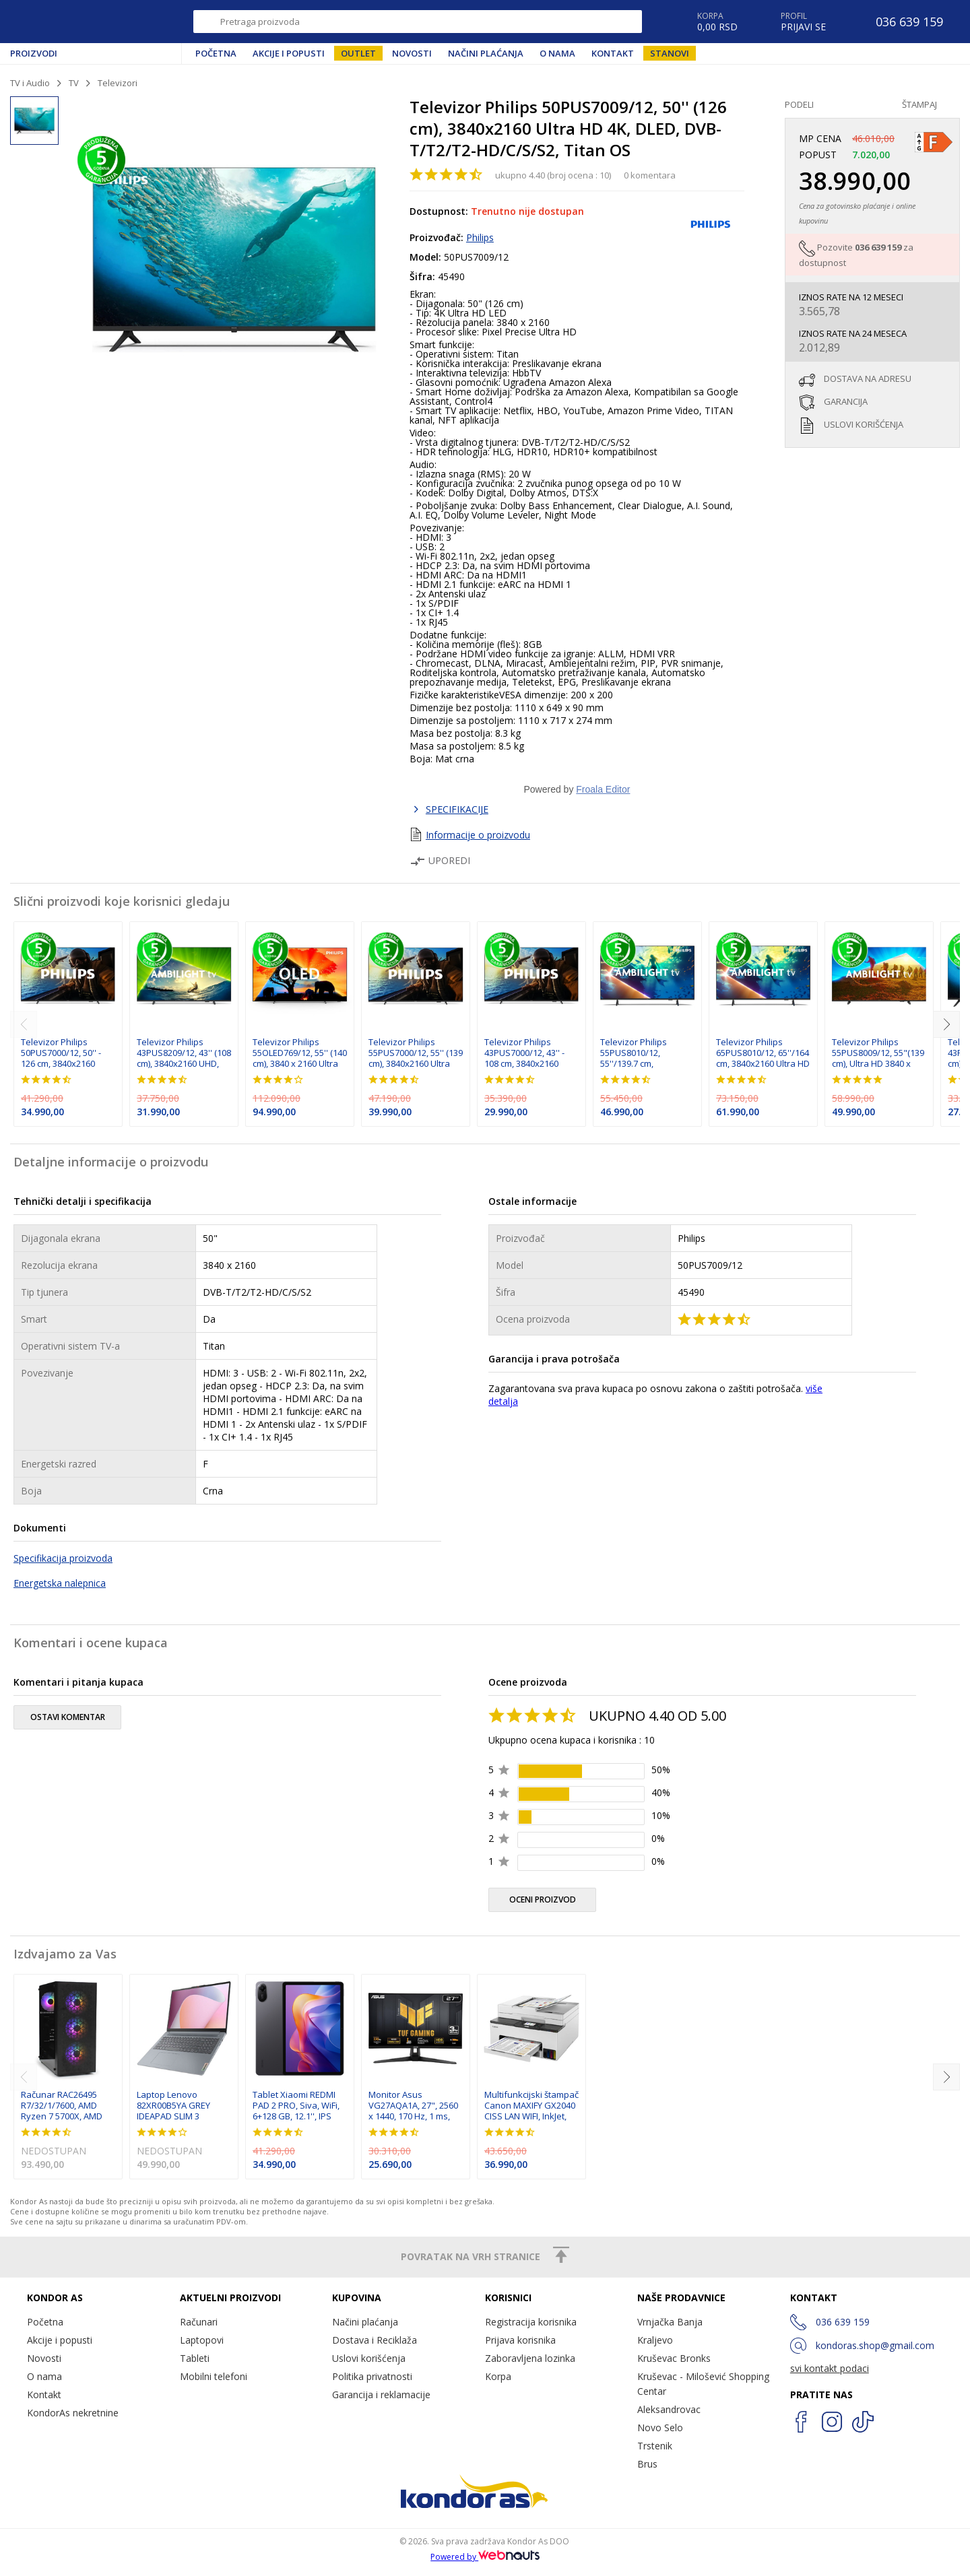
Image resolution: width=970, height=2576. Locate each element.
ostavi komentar (67, 1717)
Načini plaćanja (485, 53)
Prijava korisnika (520, 2340)
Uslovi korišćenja (369, 2358)
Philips (480, 237)
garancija (846, 401)
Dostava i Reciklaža (374, 2340)
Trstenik (654, 2445)
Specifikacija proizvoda (62, 1558)
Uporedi (440, 860)
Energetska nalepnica (59, 1583)
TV (74, 83)
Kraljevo (655, 2340)
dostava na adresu (867, 378)
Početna (215, 53)
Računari (199, 2321)
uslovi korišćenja (863, 424)
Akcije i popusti (289, 53)
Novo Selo (660, 2427)
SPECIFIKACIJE (457, 809)
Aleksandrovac (669, 2409)
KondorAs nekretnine (73, 2412)
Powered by (485, 2557)
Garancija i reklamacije (381, 2394)
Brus (647, 2463)
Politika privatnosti (372, 2376)
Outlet (358, 53)
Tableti (194, 2358)
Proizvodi (33, 53)
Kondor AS (70, 21)
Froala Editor (603, 789)
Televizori (117, 83)
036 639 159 (878, 247)
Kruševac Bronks (674, 2358)
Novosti (412, 53)
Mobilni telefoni (213, 2376)
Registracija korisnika (531, 2321)
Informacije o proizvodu (478, 834)
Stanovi (669, 53)
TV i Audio (30, 83)
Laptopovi (202, 2340)
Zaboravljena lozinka (530, 2358)
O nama (557, 53)
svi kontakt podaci (829, 2368)
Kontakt (612, 53)
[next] (946, 1024)
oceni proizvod (542, 1899)
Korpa (498, 2376)
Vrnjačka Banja (670, 2321)
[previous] (23, 1024)
